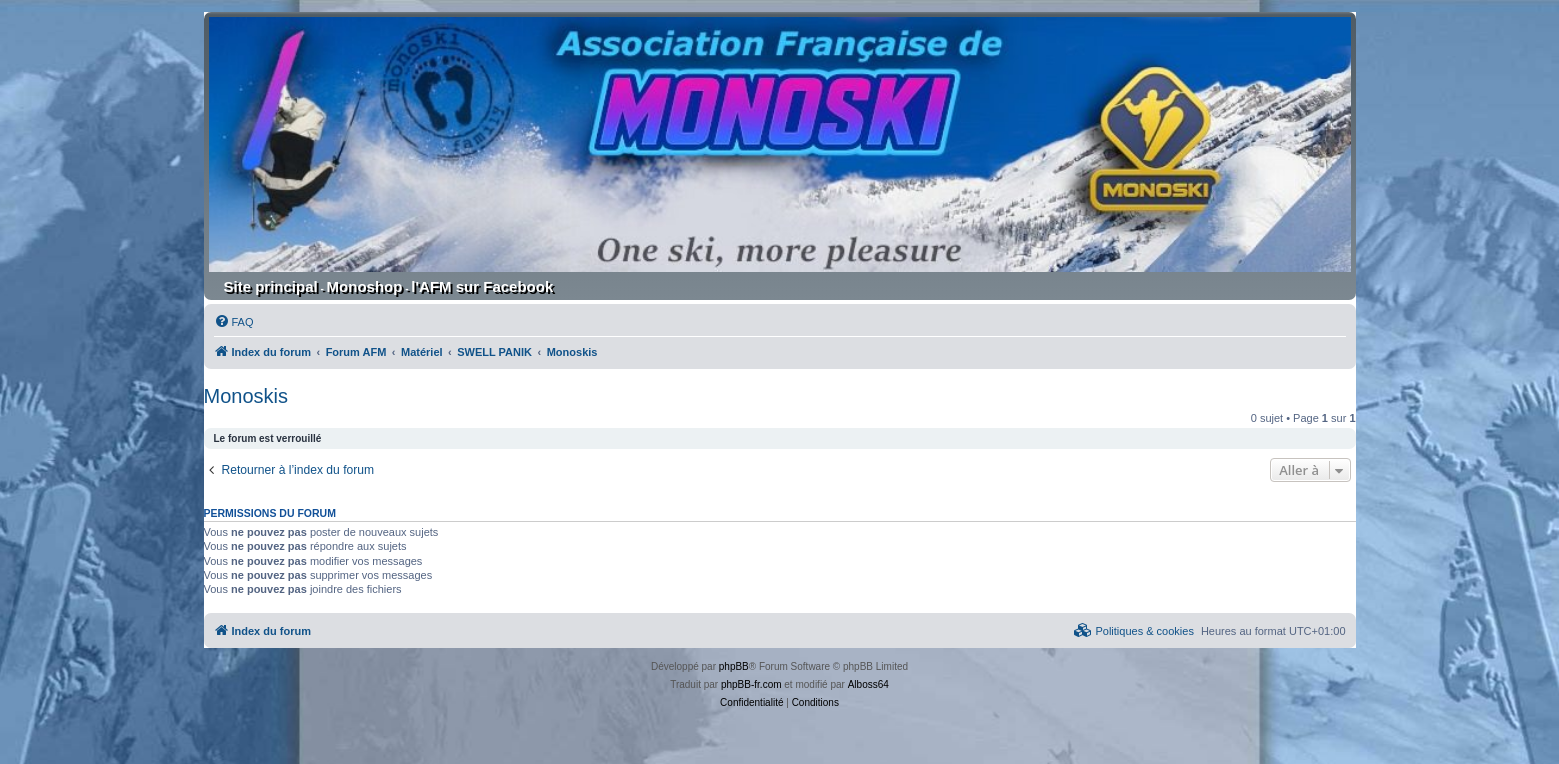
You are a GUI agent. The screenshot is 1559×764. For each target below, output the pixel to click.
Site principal (271, 286)
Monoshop (365, 286)
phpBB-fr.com (751, 684)
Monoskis (246, 396)
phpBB (734, 666)
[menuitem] (234, 322)
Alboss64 (868, 684)
